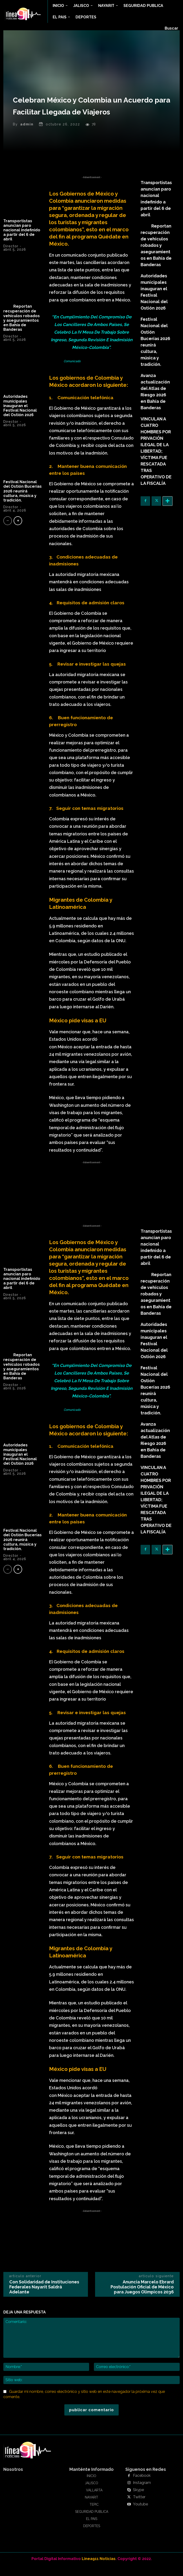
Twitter (138, 2507)
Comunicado (72, 371)
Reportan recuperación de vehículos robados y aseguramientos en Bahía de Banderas (21, 328)
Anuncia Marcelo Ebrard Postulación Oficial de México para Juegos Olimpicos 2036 (142, 2297)
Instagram (140, 2493)
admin (27, 135)
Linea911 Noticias (99, 2569)
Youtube (139, 2514)
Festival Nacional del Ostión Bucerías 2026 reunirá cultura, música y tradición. (22, 501)
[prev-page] (7, 531)
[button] (171, 28)
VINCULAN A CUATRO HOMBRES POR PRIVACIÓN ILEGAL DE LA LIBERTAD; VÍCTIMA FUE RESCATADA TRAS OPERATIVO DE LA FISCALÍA (156, 402)
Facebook (140, 2486)
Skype (137, 2500)
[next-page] (18, 531)
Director (10, 257)
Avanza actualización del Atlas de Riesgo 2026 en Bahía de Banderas (155, 355)
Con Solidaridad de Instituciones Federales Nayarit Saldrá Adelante (44, 2297)
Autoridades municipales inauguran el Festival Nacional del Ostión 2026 (20, 416)
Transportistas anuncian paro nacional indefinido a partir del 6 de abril (21, 240)
